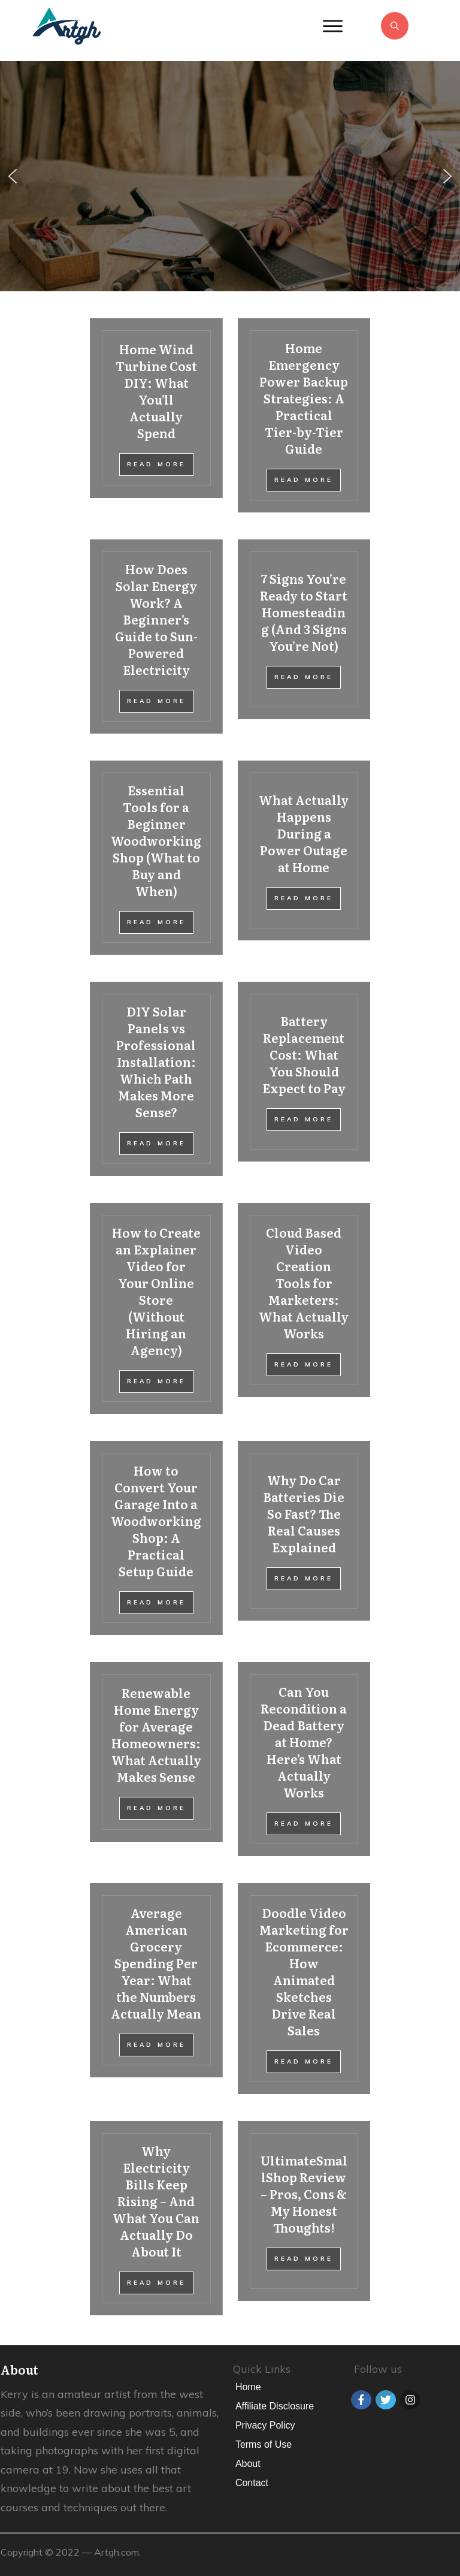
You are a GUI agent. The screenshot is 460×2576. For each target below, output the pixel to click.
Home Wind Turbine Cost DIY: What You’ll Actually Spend (156, 415)
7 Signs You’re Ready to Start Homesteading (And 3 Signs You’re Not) (304, 636)
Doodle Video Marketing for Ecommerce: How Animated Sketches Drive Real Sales (304, 1988)
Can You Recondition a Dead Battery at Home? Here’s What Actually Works (304, 1759)
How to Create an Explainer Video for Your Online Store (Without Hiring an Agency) (156, 1308)
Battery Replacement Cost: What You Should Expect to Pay (304, 1079)
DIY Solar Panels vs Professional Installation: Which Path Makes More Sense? (156, 1079)
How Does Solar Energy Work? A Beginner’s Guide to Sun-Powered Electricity (156, 636)
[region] (230, 176)
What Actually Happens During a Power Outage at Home (304, 858)
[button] (12, 176)
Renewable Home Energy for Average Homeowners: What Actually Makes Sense (156, 1759)
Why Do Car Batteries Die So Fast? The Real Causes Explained (304, 1538)
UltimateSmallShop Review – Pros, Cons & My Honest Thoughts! (304, 2218)
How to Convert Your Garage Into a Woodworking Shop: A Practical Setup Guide (156, 1538)
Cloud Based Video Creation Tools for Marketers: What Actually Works (304, 1308)
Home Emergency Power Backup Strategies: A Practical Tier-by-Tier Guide (304, 415)
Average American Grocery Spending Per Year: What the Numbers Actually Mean (156, 1988)
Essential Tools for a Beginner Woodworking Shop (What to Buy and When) (156, 858)
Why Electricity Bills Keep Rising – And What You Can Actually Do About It (156, 2218)
